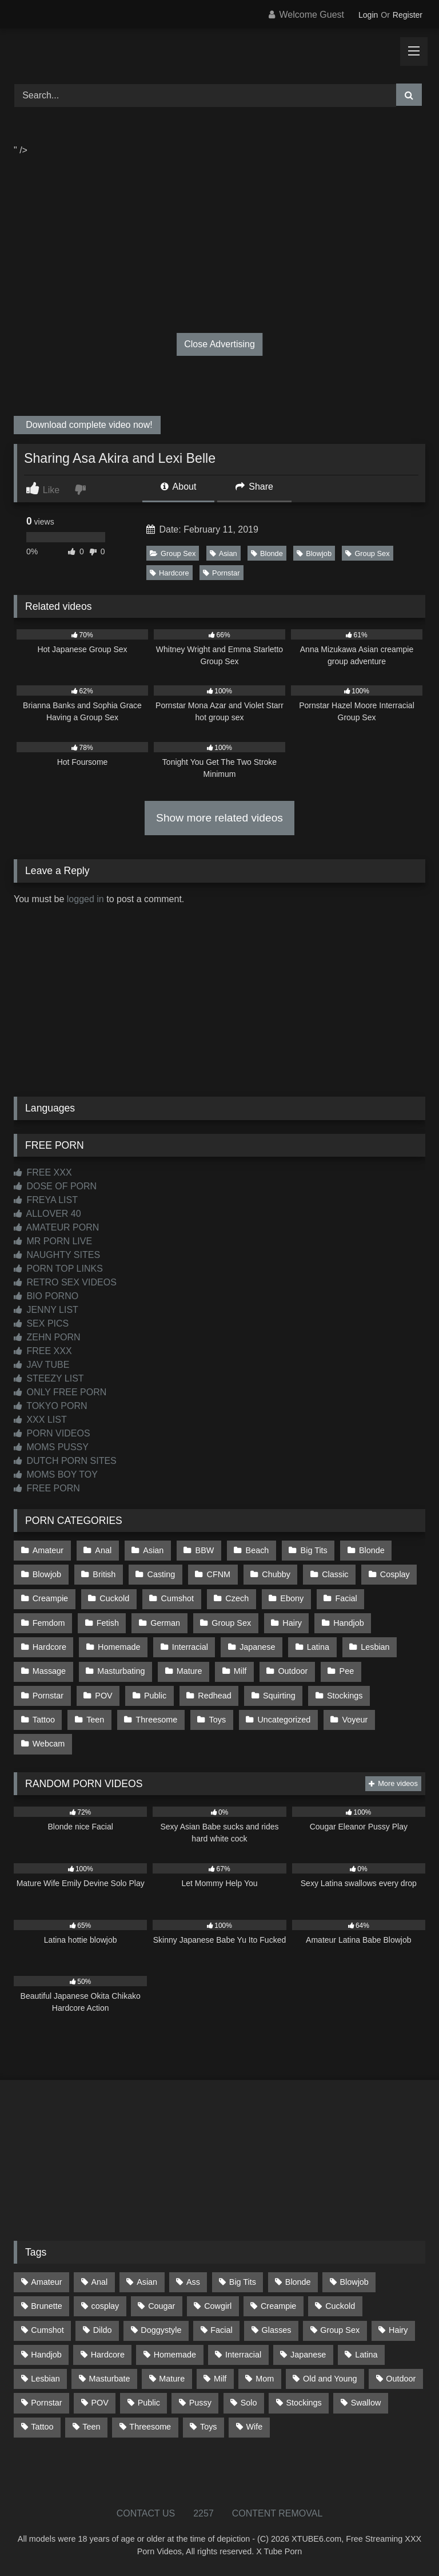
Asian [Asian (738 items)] (147, 2282)
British (104, 1574)
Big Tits (314, 1550)
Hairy (292, 1623)
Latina (318, 1647)
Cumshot (177, 1598)
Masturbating (121, 1671)
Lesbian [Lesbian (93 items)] (45, 2378)
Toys (217, 1719)
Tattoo (44, 1719)
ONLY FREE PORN (60, 1392)
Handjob (348, 1623)
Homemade (119, 1647)
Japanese (257, 1647)
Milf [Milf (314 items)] (220, 2378)
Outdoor (293, 1671)
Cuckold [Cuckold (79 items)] (340, 2306)
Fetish (108, 1623)
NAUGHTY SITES (57, 1255)
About (178, 486)
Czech (237, 1598)
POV (103, 1695)
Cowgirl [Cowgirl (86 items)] (218, 2306)
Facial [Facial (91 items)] (221, 2330)
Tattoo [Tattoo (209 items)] (42, 2426)
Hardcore (169, 573)
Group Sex (172, 553)
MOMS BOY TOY (56, 1474)
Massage (49, 1671)
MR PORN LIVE (53, 1241)
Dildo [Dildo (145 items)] (102, 2330)
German (165, 1623)
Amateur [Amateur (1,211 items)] (46, 2282)
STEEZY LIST (49, 1378)
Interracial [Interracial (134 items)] (243, 2354)
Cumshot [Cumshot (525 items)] (47, 2330)
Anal (103, 1550)
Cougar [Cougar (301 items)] (161, 2306)
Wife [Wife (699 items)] (254, 2426)
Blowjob (314, 553)
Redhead (214, 1695)
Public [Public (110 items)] (149, 2402)
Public (155, 1695)
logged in (85, 899)
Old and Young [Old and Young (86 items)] (330, 2378)
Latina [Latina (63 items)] (366, 2354)
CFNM (219, 1574)
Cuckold (114, 1598)
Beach (257, 1550)
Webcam (49, 1743)
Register (407, 14)
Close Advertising (219, 344)
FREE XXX (43, 1172)
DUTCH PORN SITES (65, 1461)
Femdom (49, 1623)
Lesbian (375, 1647)
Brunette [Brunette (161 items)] (46, 2306)
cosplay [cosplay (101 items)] (105, 2306)
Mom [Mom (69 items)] (265, 2378)
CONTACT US (146, 2513)
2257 (203, 2513)
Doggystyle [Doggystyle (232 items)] (161, 2330)
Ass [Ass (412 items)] (193, 2282)
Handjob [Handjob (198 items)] (46, 2354)
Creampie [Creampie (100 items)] (278, 2306)
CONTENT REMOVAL (277, 2513)
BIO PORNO (46, 1296)
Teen (95, 1719)
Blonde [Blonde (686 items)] (298, 2282)
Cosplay (395, 1574)
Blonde (267, 553)
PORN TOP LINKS (58, 1268)
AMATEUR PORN (56, 1227)
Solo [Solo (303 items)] (249, 2402)
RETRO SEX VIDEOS (65, 1282)
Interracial (190, 1647)
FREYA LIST (46, 1200)
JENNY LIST (46, 1310)
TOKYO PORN (50, 1406)
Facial (346, 1598)
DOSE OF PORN (55, 1186)
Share (254, 486)
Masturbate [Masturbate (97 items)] (109, 2378)
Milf (240, 1671)
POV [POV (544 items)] (99, 2402)
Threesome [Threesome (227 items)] (150, 2426)
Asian (223, 553)
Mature (189, 1671)
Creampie (50, 1598)
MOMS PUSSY (51, 1447)
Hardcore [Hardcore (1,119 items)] (108, 2354)
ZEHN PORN (47, 1337)
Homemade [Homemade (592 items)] (175, 2354)
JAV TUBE (41, 1365)
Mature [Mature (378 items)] (172, 2378)
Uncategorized (283, 1719)
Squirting (279, 1695)
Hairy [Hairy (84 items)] (398, 2330)
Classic (335, 1574)
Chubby (276, 1574)
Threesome (157, 1719)
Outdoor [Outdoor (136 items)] (401, 2378)
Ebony (292, 1598)
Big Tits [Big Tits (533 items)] (242, 2282)
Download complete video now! (88, 425)
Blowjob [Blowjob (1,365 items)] (354, 2282)
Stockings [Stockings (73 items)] (303, 2402)
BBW (204, 1550)
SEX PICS (41, 1323)
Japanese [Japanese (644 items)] (308, 2354)
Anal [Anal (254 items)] (99, 2282)
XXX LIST (40, 1419)
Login (368, 14)
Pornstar (221, 573)
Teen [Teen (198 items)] (91, 2426)
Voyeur (355, 1719)
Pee (347, 1671)
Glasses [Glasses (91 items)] (277, 2330)
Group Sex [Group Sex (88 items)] (340, 2330)
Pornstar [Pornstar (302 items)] (46, 2402)
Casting (161, 1574)
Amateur (48, 1550)
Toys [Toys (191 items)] (208, 2426)
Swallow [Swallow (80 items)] (366, 2402)
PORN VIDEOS (52, 1433)
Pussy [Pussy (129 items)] (200, 2402)
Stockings (344, 1695)
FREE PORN (47, 1488)
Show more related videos (219, 818)
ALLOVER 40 (47, 1213)
